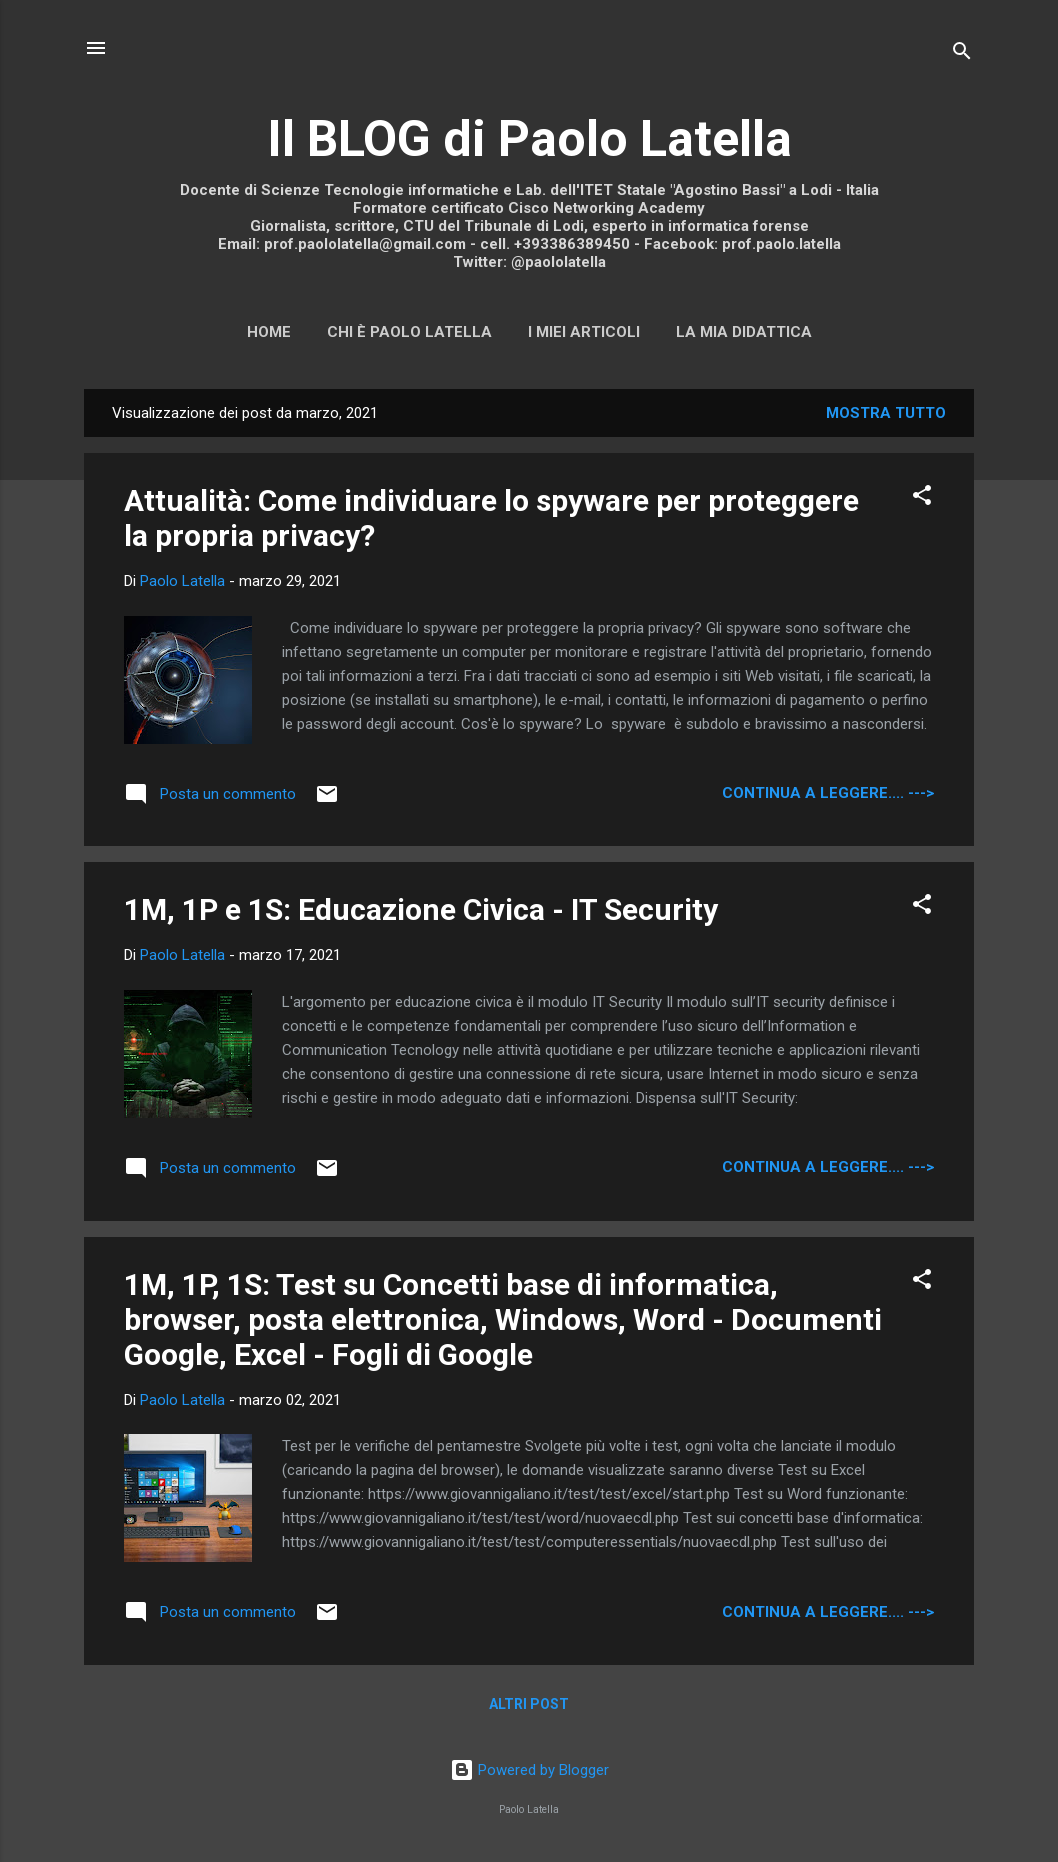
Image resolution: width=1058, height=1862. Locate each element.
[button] (922, 498)
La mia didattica (744, 332)
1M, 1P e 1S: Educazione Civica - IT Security (421, 909)
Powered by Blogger (529, 1770)
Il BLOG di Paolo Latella (529, 139)
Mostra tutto (886, 413)
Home (269, 332)
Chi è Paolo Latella (409, 332)
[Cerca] (962, 54)
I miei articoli (584, 332)
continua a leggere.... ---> (828, 793)
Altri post (529, 1704)
